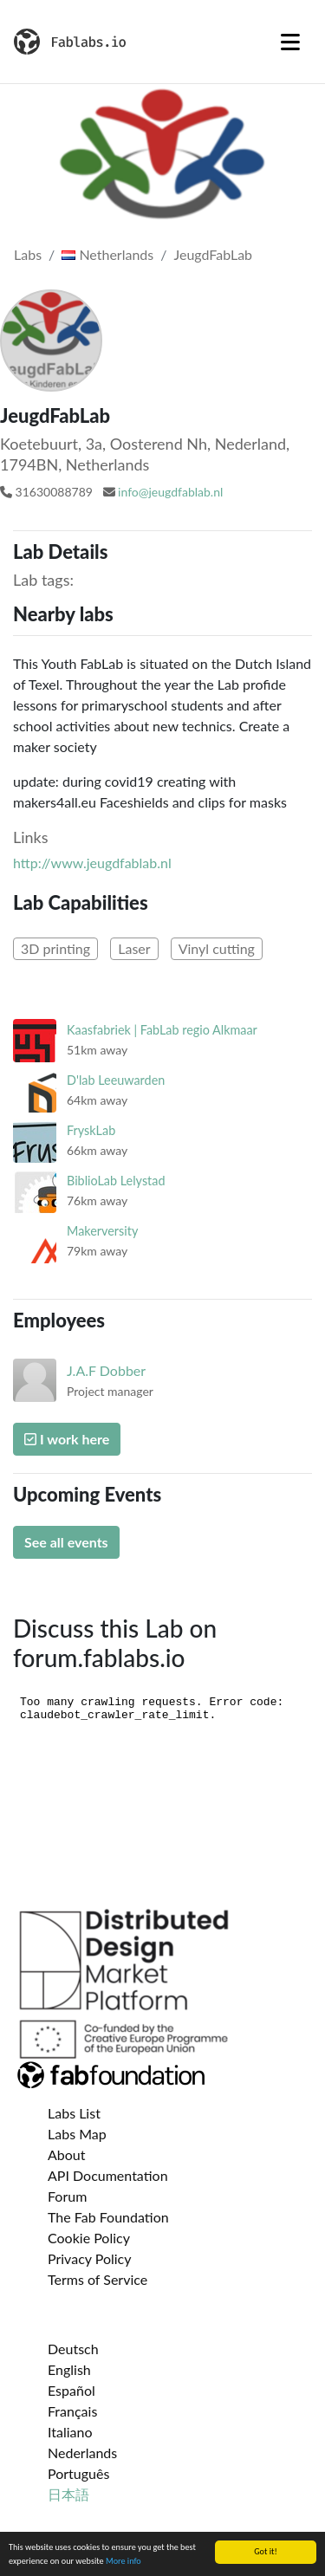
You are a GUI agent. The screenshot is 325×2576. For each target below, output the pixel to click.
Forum (67, 2196)
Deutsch (73, 2348)
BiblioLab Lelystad (116, 1180)
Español (71, 2390)
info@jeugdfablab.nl (170, 491)
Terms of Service (97, 2279)
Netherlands (107, 254)
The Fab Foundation (108, 2217)
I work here (66, 1439)
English (69, 2369)
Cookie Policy (89, 2237)
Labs (28, 254)
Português (78, 2473)
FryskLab (91, 1130)
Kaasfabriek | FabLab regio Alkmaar (162, 1029)
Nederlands (82, 2452)
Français (72, 2411)
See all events (66, 1542)
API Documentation (108, 2175)
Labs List (74, 2113)
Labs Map (77, 2133)
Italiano (70, 2432)
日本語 (68, 2494)
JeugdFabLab (212, 254)
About (67, 2154)
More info (123, 2561)
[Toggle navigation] (290, 42)
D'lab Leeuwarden (116, 1080)
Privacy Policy (90, 2258)
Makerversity (102, 1230)
